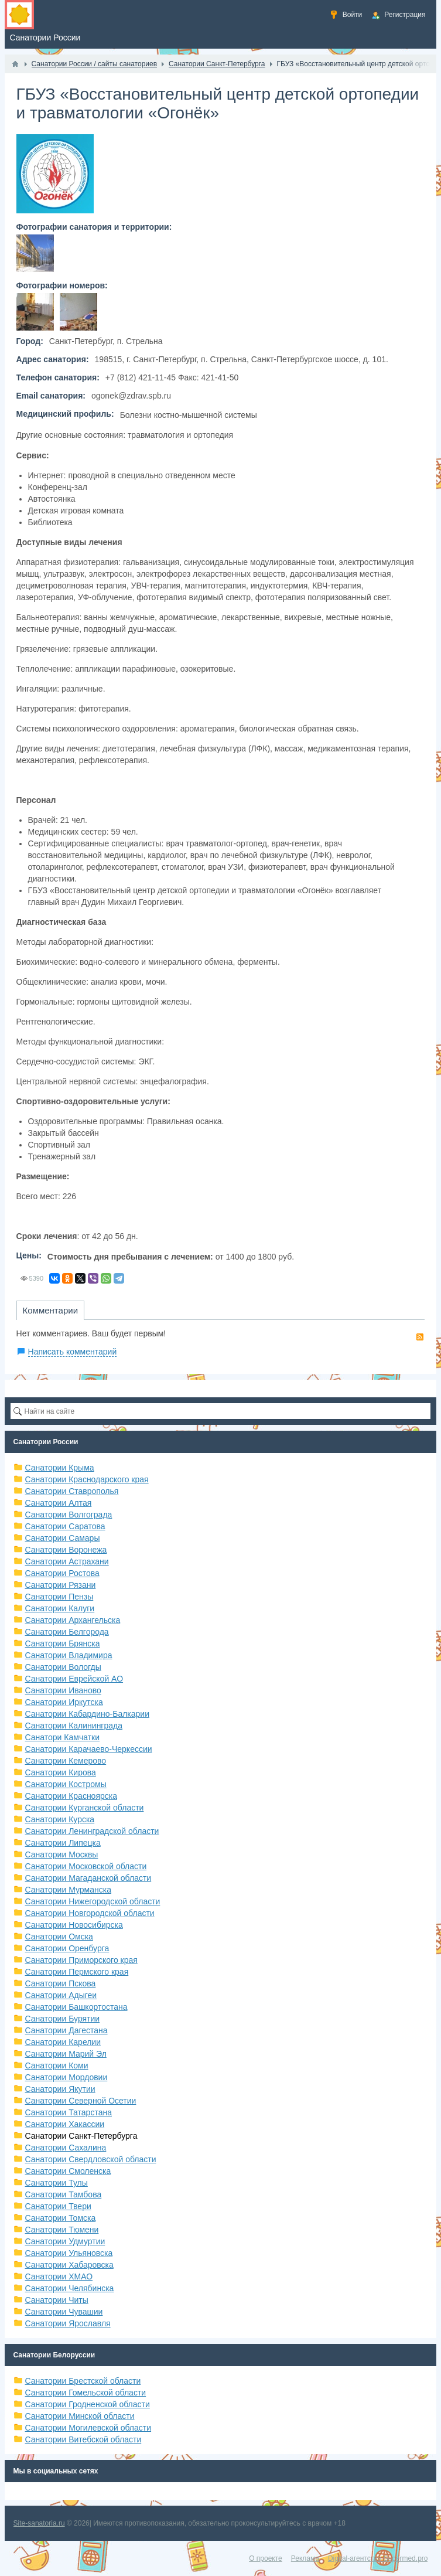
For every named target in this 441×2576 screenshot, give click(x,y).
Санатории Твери (58, 2206)
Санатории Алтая (58, 1503)
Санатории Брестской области (83, 2381)
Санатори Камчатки (62, 1737)
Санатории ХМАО (59, 2276)
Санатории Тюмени (62, 2229)
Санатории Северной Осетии (80, 2100)
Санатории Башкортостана (76, 2007)
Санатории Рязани (60, 1585)
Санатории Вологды (63, 1667)
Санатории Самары (62, 1538)
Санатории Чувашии (64, 2311)
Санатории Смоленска (68, 2171)
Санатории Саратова (65, 1526)
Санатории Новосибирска (74, 1925)
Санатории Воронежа (66, 1549)
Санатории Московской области (86, 1866)
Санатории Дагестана (66, 2030)
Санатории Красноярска (71, 1796)
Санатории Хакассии (65, 2124)
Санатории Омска (59, 1936)
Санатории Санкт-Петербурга (81, 2136)
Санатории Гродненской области (87, 2404)
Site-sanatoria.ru (39, 2523)
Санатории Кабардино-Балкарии (87, 1714)
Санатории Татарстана (68, 2112)
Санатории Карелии (63, 2042)
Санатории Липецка (63, 1842)
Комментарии (50, 1310)
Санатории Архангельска (73, 1620)
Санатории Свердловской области (90, 2159)
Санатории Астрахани (67, 1561)
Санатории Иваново (63, 1690)
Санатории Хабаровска (69, 2264)
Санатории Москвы (61, 1854)
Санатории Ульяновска (69, 2253)
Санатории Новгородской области (90, 1913)
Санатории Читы (56, 2300)
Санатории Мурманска (68, 1889)
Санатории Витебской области (83, 2439)
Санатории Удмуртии (65, 2241)
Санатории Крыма (59, 1467)
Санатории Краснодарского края (87, 1479)
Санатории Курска (60, 1819)
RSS (420, 1337)
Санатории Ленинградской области (92, 1831)
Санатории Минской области (80, 2416)
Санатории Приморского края (81, 1960)
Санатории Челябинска (69, 2288)
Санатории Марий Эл (66, 2053)
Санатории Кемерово (66, 1760)
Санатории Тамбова (63, 2194)
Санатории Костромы (66, 1784)
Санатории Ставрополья (72, 1491)
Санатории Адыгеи (61, 1995)
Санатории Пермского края (77, 1971)
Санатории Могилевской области (88, 2427)
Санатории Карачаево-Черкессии (88, 1749)
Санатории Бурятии (62, 2018)
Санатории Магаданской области (88, 1878)
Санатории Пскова (60, 1983)
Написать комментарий (72, 1351)
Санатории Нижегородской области (92, 1901)
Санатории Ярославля (68, 2323)
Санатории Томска (60, 2218)
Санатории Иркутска (64, 1702)
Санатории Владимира (68, 1655)
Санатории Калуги (60, 1608)
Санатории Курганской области (84, 1807)
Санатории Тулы (56, 2182)
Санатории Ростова (62, 1573)
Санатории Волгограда (68, 1514)
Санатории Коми (56, 2065)
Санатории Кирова (60, 1772)
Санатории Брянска (62, 1643)
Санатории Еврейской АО (74, 1678)
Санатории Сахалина (66, 2147)
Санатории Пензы (59, 1596)
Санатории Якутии (60, 2089)
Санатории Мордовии (66, 2077)
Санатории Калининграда (73, 1725)
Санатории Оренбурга (67, 1948)
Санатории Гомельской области (85, 2392)
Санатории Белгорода (67, 1631)
